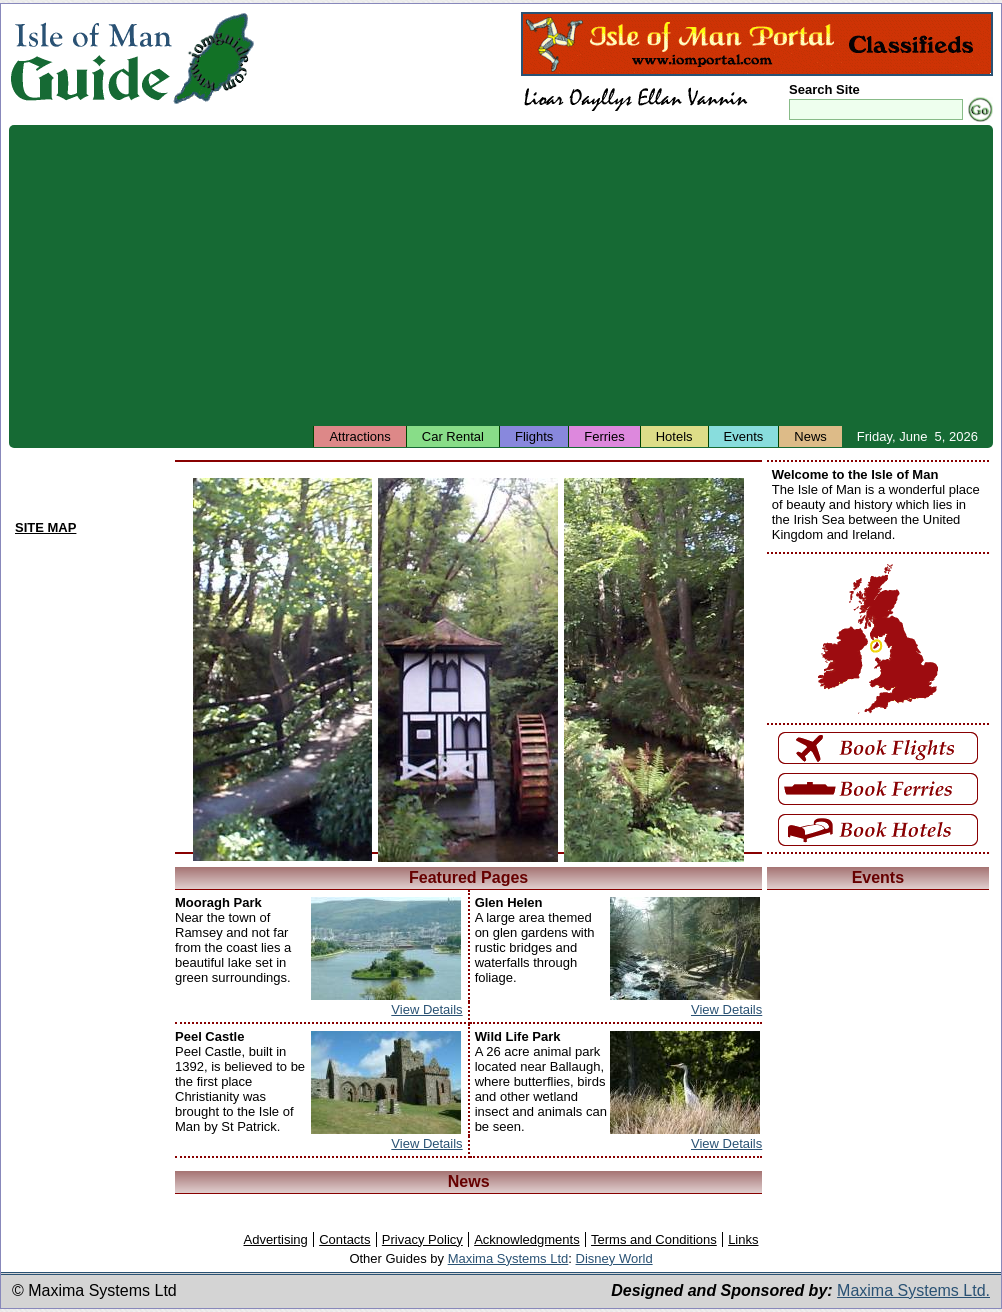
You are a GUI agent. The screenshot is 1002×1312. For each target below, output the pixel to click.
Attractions (359, 436)
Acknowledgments (527, 1239)
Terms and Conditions (654, 1239)
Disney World (614, 1258)
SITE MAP (45, 527)
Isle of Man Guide (90, 58)
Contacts (344, 1239)
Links (743, 1239)
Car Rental (453, 436)
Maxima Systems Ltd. (913, 1290)
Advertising (275, 1239)
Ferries (604, 436)
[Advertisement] (501, 275)
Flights (534, 436)
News (810, 436)
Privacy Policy (422, 1239)
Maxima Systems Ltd (508, 1258)
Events (744, 436)
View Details (426, 1009)
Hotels (674, 436)
